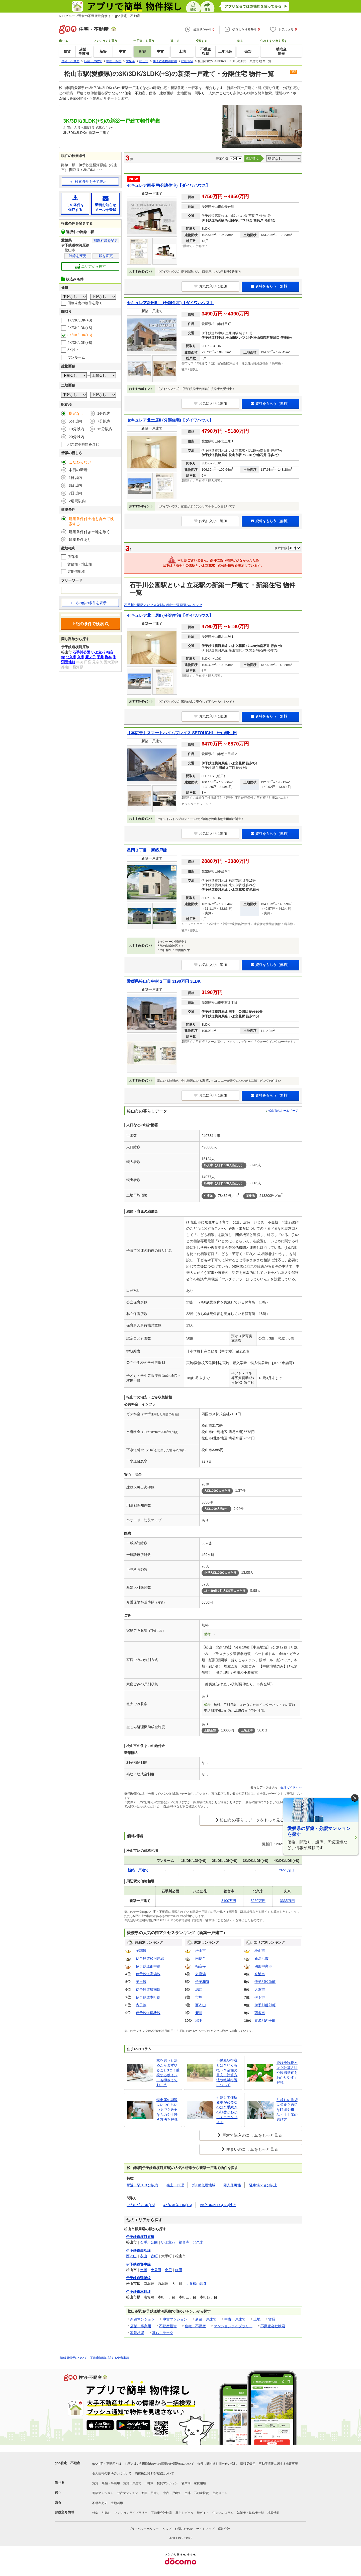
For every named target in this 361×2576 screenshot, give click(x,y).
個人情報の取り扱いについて (111, 2473)
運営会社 (224, 2529)
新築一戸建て (205, 2319)
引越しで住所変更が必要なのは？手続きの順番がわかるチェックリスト (226, 2109)
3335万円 (287, 1901)
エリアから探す (90, 266)
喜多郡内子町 (265, 2021)
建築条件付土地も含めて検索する (91, 521)
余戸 (168, 2270)
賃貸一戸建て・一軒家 (138, 2483)
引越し (106, 2513)
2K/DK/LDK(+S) (79, 328)
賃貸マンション (167, 2483)
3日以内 (75, 485)
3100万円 (228, 1901)
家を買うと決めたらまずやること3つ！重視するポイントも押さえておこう (167, 2072)
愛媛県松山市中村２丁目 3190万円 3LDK (164, 981)
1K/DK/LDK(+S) (79, 320)
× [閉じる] (355, 1798)
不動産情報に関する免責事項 (109, 2358)
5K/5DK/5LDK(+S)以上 (218, 2205)
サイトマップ (205, 2529)
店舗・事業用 (140, 2326)
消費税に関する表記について (154, 2473)
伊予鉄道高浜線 (148, 1974)
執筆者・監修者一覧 (250, 2513)
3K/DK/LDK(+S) (79, 335)
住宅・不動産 (195, 2326)
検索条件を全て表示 (91, 182)
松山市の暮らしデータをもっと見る (252, 1820)
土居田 (156, 2270)
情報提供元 (247, 2463)
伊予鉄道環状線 (148, 2013)
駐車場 (186, 2483)
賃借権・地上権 (79, 564)
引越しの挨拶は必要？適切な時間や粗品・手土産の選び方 (287, 2109)
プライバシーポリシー (144, 2529)
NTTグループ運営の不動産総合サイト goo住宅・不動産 (99, 16)
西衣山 (200, 2005)
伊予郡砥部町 (265, 2005)
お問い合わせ (184, 2529)
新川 (198, 2013)
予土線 (141, 1982)
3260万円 (258, 1901)
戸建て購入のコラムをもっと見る (252, 2135)
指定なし (76, 413)
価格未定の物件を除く (85, 303)
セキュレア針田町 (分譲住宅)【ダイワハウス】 (170, 303)
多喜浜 (200, 1974)
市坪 (198, 1997)
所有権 (72, 557)
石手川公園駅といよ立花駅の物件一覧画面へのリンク (163, 605)
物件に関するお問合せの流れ (217, 2463)
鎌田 (178, 2270)
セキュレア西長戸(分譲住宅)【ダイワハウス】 (168, 185)
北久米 (198, 2242)
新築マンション (142, 2319)
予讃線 (141, 1951)
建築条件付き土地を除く (89, 532)
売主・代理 (175, 2185)
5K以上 (73, 350)
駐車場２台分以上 (263, 2185)
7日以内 (75, 493)
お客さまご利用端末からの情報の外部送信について (159, 2463)
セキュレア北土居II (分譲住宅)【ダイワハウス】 (170, 420)
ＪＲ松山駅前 (196, 2284)
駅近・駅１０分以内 (142, 2185)
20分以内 (76, 437)
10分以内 (76, 429)
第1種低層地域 (203, 2185)
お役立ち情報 (64, 2512)
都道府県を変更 (105, 240)
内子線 (141, 2005)
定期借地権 (76, 571)
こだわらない (80, 462)
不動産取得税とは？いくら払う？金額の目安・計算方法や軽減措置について (226, 2072)
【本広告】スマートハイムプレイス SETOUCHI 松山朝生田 (182, 733)
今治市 (259, 1974)
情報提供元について (73, 2358)
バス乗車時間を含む (83, 444)
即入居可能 (232, 2185)
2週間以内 (77, 501)
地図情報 (273, 2513)
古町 (154, 2256)
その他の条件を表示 (88, 603)
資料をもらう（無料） (271, 286)
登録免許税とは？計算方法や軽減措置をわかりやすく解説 (287, 2072)
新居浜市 (261, 1958)
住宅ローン (219, 2493)
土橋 (143, 2270)
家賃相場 (137, 2333)
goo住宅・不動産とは (106, 2463)
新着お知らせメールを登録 (105, 203)
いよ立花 (168, 2242)
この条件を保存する (75, 203)
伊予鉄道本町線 (148, 1997)
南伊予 (200, 1958)
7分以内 (104, 421)
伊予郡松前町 (265, 1982)
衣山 (143, 2256)
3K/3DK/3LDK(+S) (141, 2205)
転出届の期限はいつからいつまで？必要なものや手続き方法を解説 (166, 2109)
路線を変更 (77, 256)
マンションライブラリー (233, 2326)
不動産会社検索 (272, 2326)
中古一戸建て (234, 2319)
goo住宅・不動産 (67, 2463)
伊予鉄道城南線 (148, 1989)
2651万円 (286, 1870)
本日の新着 (78, 470)
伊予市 (259, 1997)
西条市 (259, 2013)
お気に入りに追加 (210, 286)
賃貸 (271, 2319)
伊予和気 (202, 1982)
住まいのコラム (222, 2513)
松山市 (200, 1951)
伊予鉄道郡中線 (148, 1966)
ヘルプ (166, 2529)
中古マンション (175, 2319)
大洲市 (259, 1989)
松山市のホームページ (283, 1110)
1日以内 (75, 477)
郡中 (198, 2021)
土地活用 (117, 2503)
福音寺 (200, 1966)
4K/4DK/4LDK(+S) (177, 2205)
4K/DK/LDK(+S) (79, 343)
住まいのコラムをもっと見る (252, 2149)
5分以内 (75, 421)
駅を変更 (106, 256)
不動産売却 (99, 2503)
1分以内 (104, 413)
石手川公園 (149, 2242)
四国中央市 (263, 1966)
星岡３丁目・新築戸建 (147, 850)
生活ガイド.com (291, 1787)
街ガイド (203, 2513)
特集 (95, 2513)
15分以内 (105, 429)
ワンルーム (76, 357)
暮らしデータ (162, 2333)
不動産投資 (168, 2326)
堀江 (198, 1989)
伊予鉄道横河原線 (150, 1958)
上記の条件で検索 (90, 624)
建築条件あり (80, 539)
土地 (256, 2319)
